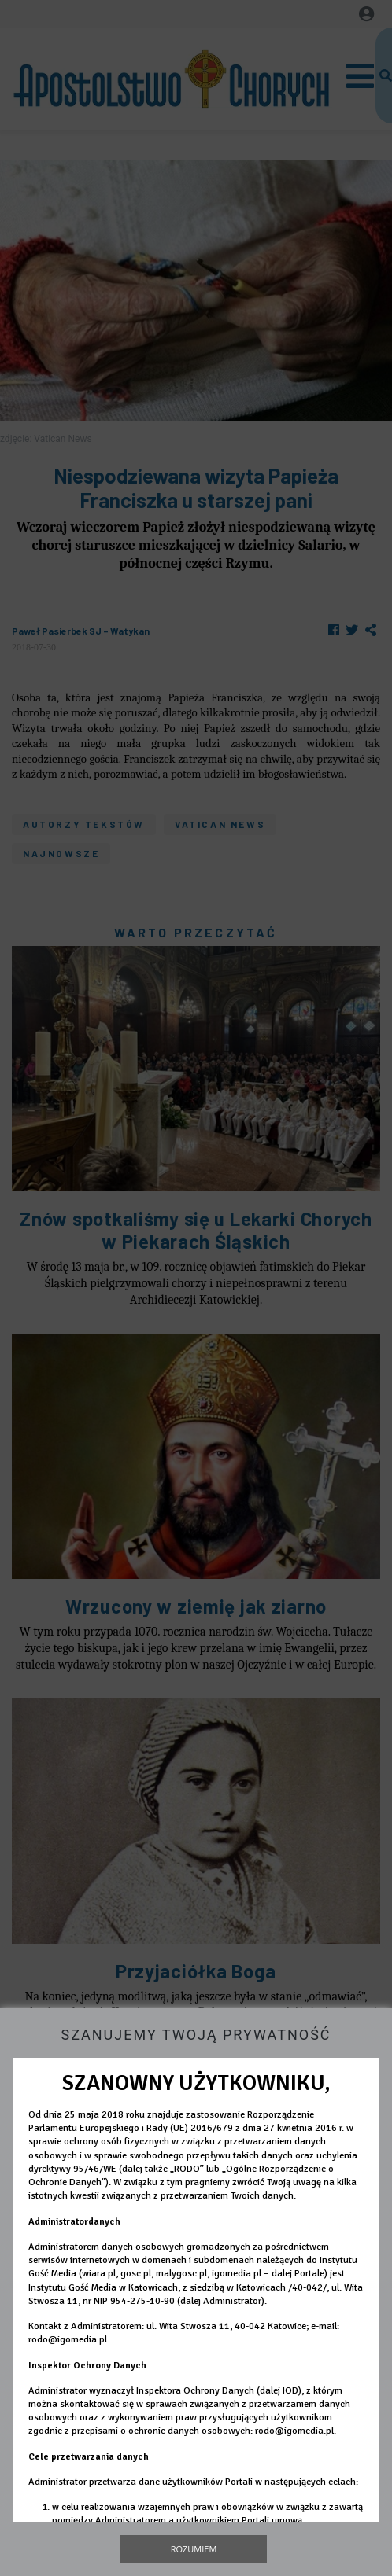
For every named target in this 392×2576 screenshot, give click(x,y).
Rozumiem (194, 2549)
